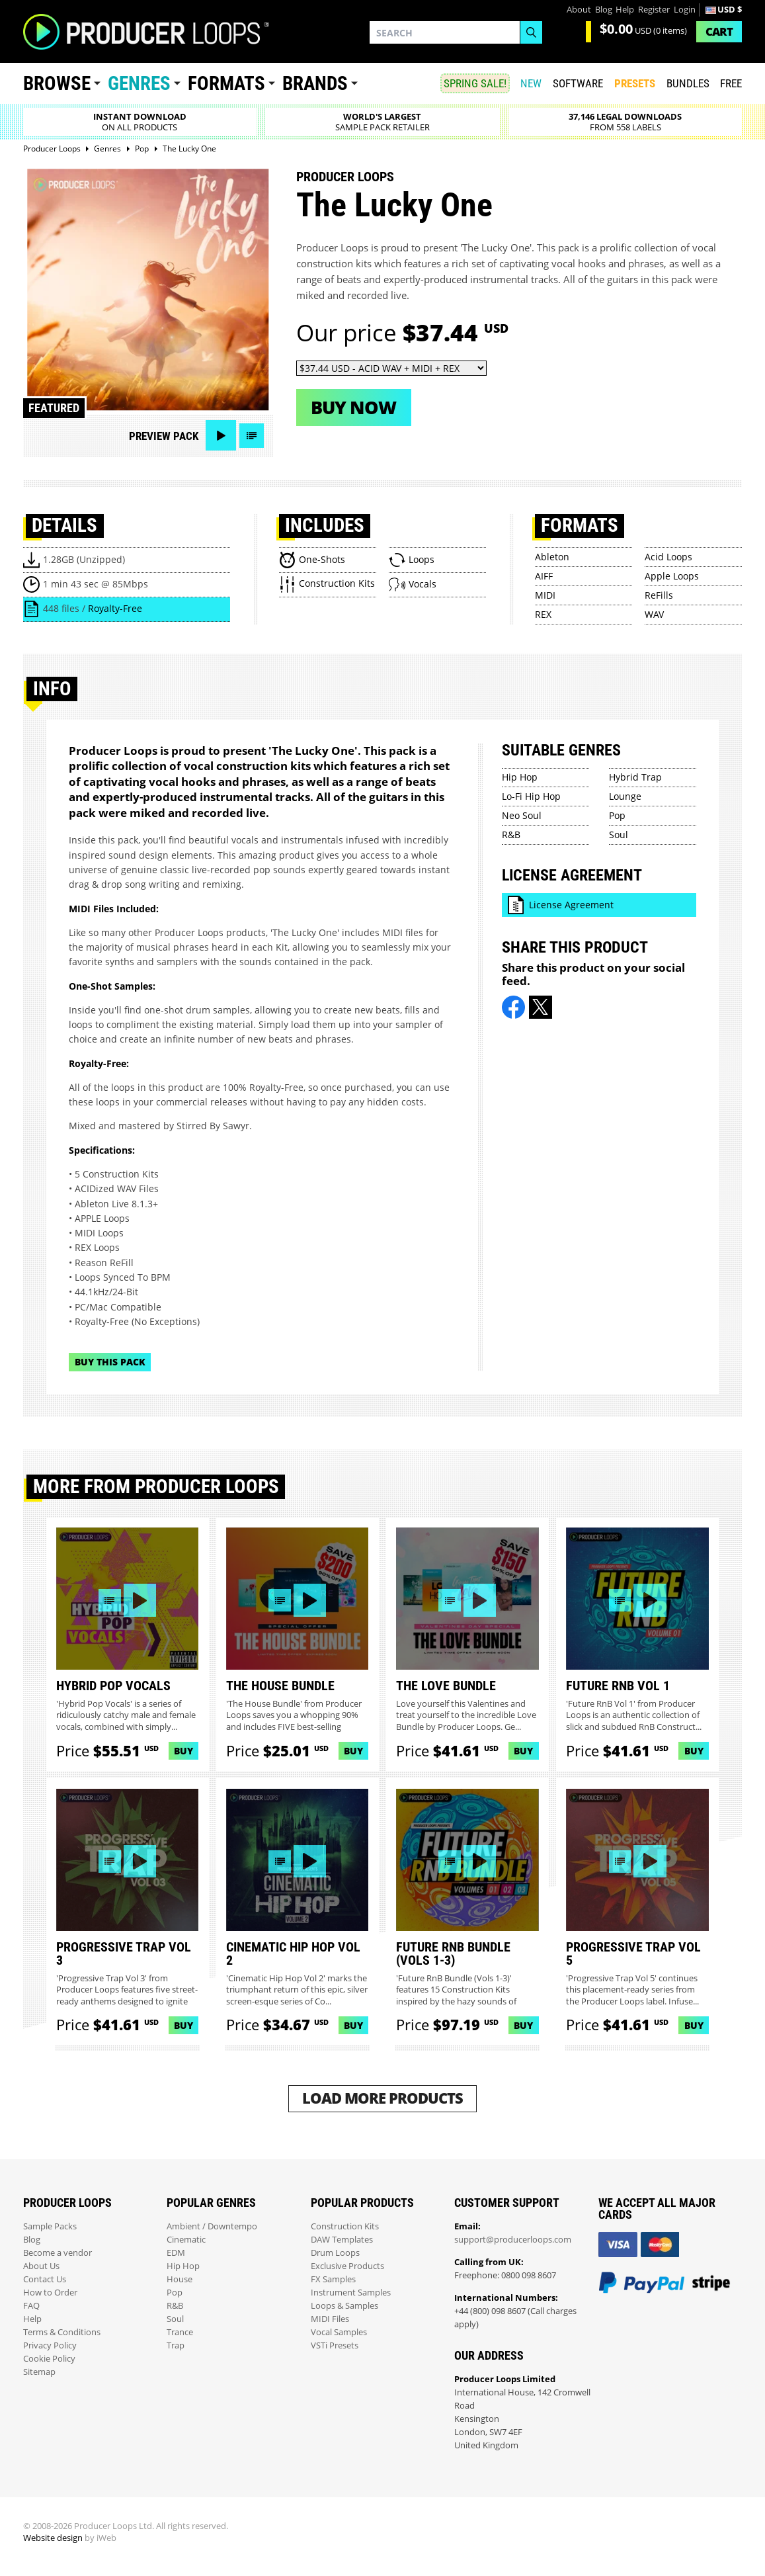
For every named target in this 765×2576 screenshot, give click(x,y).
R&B (511, 834)
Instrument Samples (351, 2292)
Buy (183, 1750)
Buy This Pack (110, 1361)
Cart (719, 31)
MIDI (545, 595)
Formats (226, 83)
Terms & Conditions (62, 2332)
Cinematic (186, 2239)
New (531, 83)
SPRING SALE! (475, 83)
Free (731, 83)
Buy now (353, 407)
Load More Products (382, 2098)
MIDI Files (330, 2319)
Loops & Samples (344, 2305)
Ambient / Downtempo (212, 2226)
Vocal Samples (339, 2332)
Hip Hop (520, 777)
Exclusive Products (347, 2266)
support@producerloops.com (512, 2239)
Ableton (552, 556)
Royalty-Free (115, 608)
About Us (41, 2266)
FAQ (31, 2305)
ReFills (659, 595)
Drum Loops (335, 2252)
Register (654, 9)
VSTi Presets (334, 2345)
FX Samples (333, 2279)
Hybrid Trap (635, 777)
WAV (654, 614)
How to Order (50, 2292)
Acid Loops (668, 556)
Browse (57, 83)
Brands (315, 83)
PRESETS (634, 83)
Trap (175, 2345)
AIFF (544, 576)
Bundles (687, 83)
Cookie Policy (49, 2358)
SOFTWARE (578, 83)
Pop (617, 815)
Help (625, 9)
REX (543, 614)
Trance (180, 2332)
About (579, 9)
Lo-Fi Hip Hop (531, 796)
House (179, 2279)
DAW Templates (342, 2239)
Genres (139, 83)
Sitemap (39, 2372)
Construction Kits (345, 2226)
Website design (53, 2538)
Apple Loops (672, 576)
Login (685, 9)
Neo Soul (522, 815)
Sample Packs (50, 2226)
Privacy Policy (50, 2345)
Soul (618, 834)
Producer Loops (345, 177)
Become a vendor (57, 2252)
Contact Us (44, 2279)
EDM (176, 2252)
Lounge (625, 796)
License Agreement (571, 904)
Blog (603, 9)
